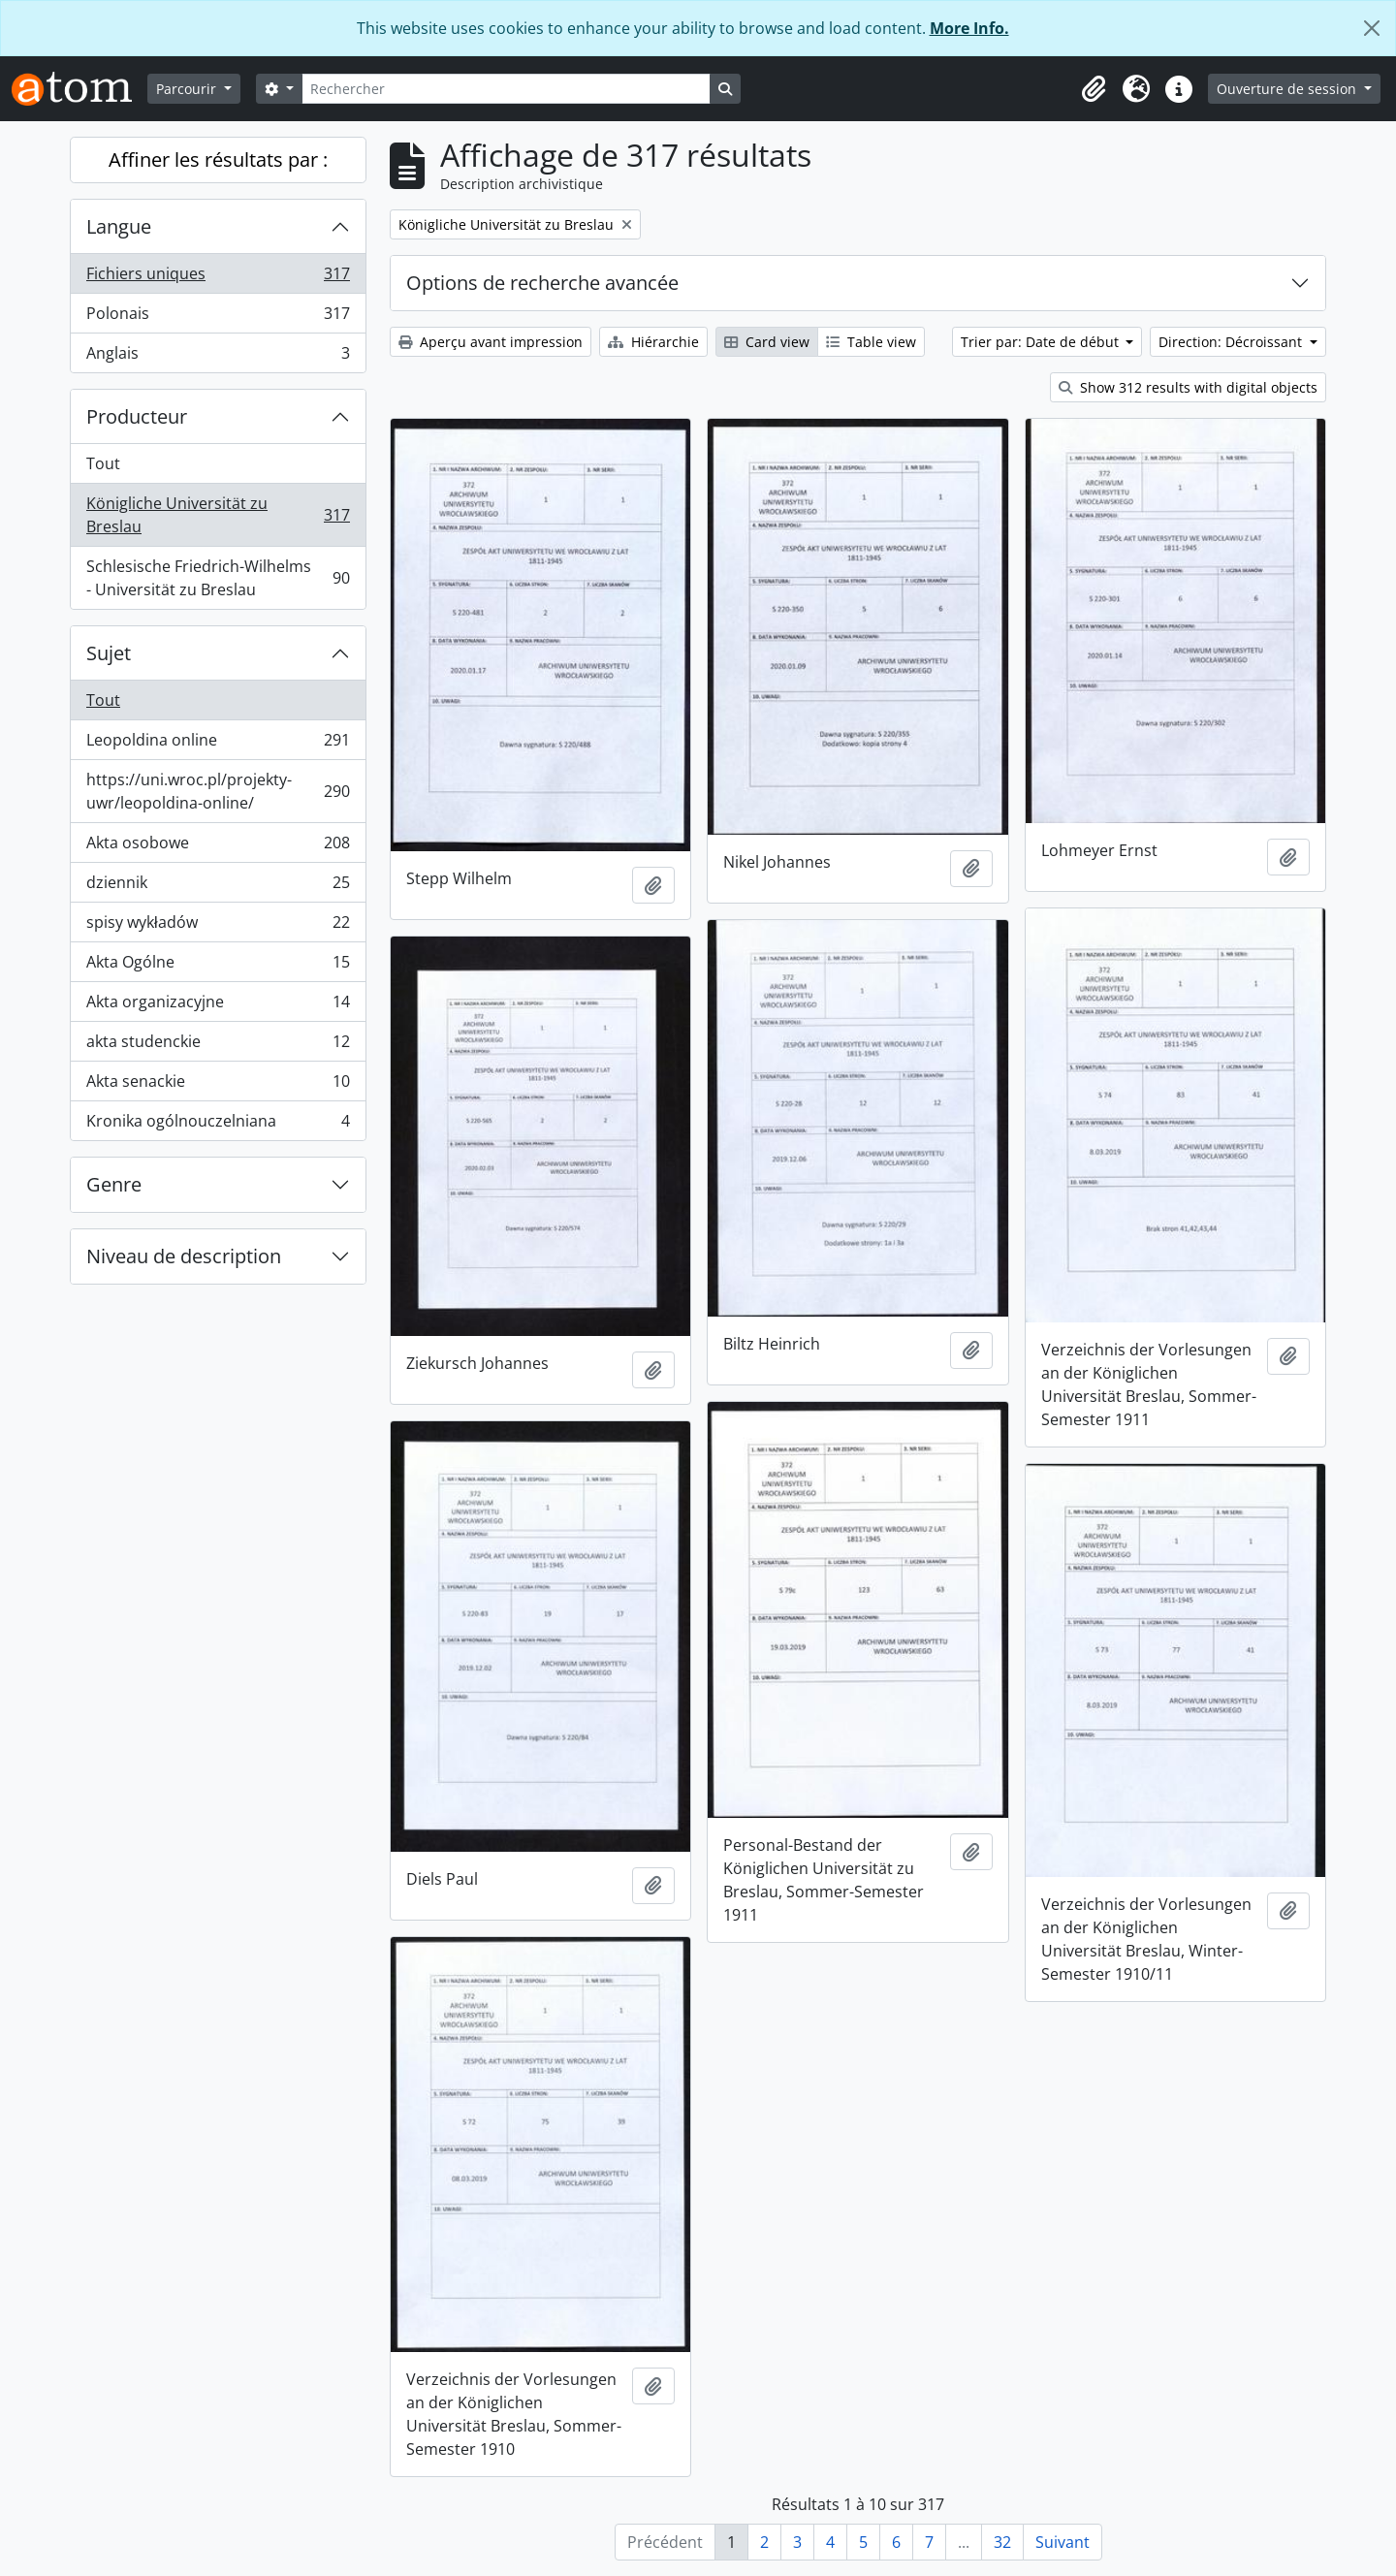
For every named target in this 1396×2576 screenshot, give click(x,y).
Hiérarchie (653, 342)
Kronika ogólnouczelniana (217, 1124)
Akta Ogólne (217, 966)
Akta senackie (217, 1085)
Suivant (1062, 2542)
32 (1002, 2542)
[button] (1093, 89)
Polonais (217, 318)
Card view (766, 342)
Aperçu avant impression (490, 342)
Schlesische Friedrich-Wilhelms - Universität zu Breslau (217, 578)
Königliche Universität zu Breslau (217, 515)
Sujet (108, 653)
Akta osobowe (217, 847)
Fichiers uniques (217, 278)
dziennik (217, 887)
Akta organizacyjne (217, 1006)
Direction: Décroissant (1232, 342)
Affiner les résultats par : (218, 159)
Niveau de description (183, 1256)
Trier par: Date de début (1042, 342)
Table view (871, 342)
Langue (118, 226)
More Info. (969, 28)
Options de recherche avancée (542, 283)
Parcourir (188, 89)
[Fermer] (1371, 28)
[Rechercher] (506, 89)
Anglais (217, 356)
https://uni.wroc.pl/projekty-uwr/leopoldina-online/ (217, 791)
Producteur (136, 416)
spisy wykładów (217, 926)
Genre (114, 1184)
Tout (103, 463)
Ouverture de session (1288, 89)
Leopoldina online (217, 744)
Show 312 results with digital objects (1188, 387)
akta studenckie (217, 1046)
